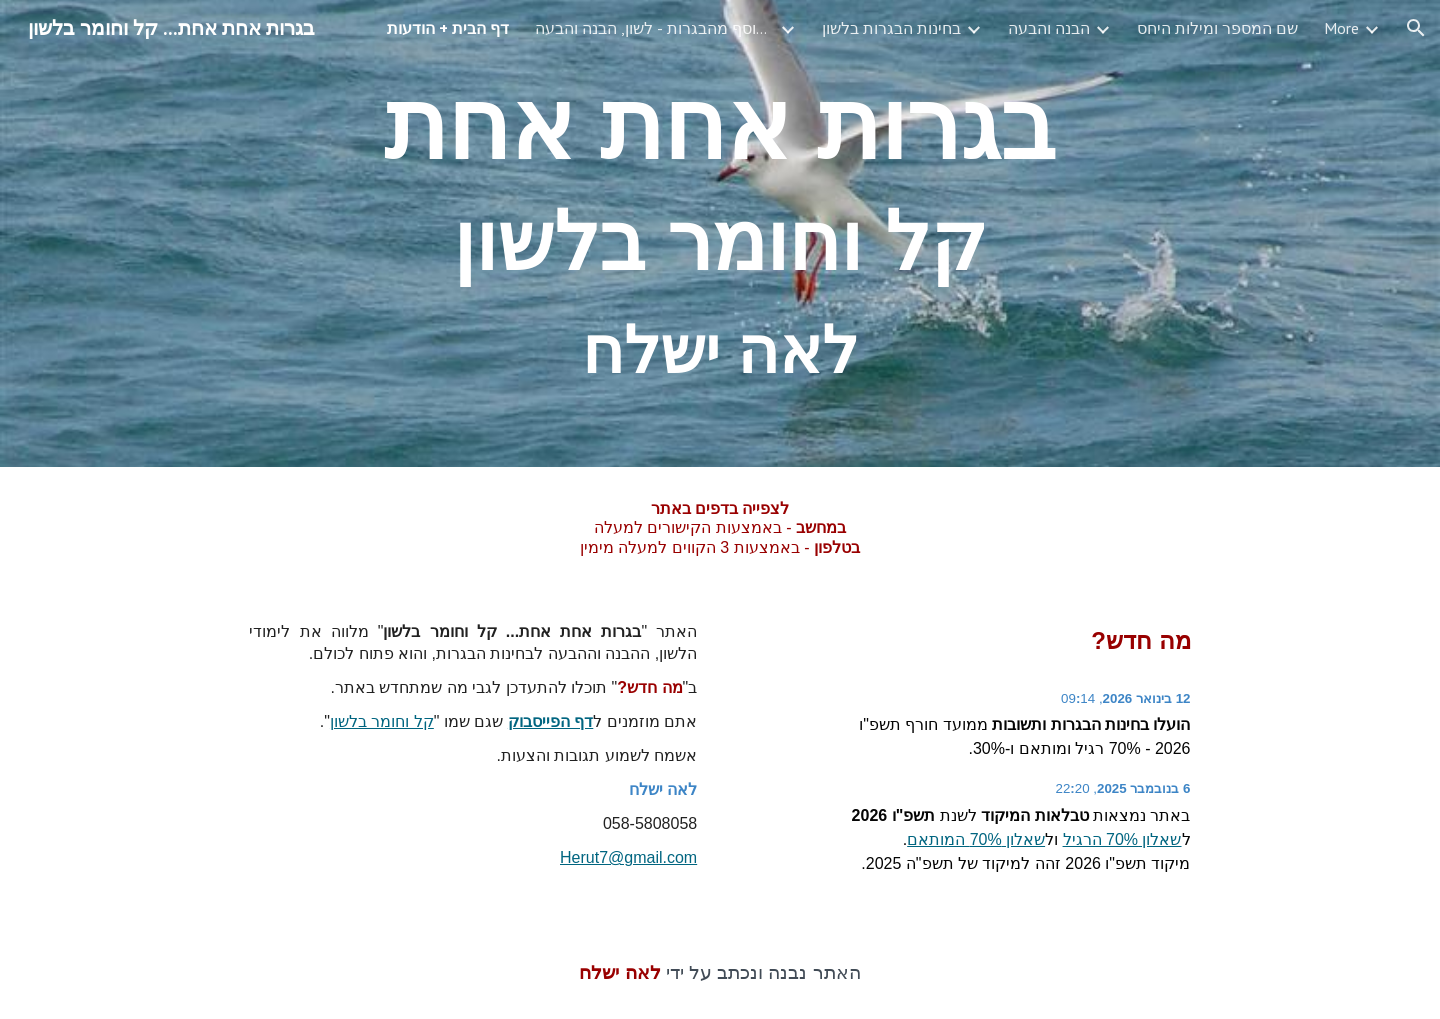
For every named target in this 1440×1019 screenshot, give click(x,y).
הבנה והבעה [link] (1049, 28)
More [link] (1341, 28)
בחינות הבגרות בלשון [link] (891, 28)
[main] (720, 233)
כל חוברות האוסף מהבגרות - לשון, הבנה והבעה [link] (655, 28)
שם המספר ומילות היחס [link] (1217, 28)
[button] (1416, 28)
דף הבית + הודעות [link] (448, 28)
